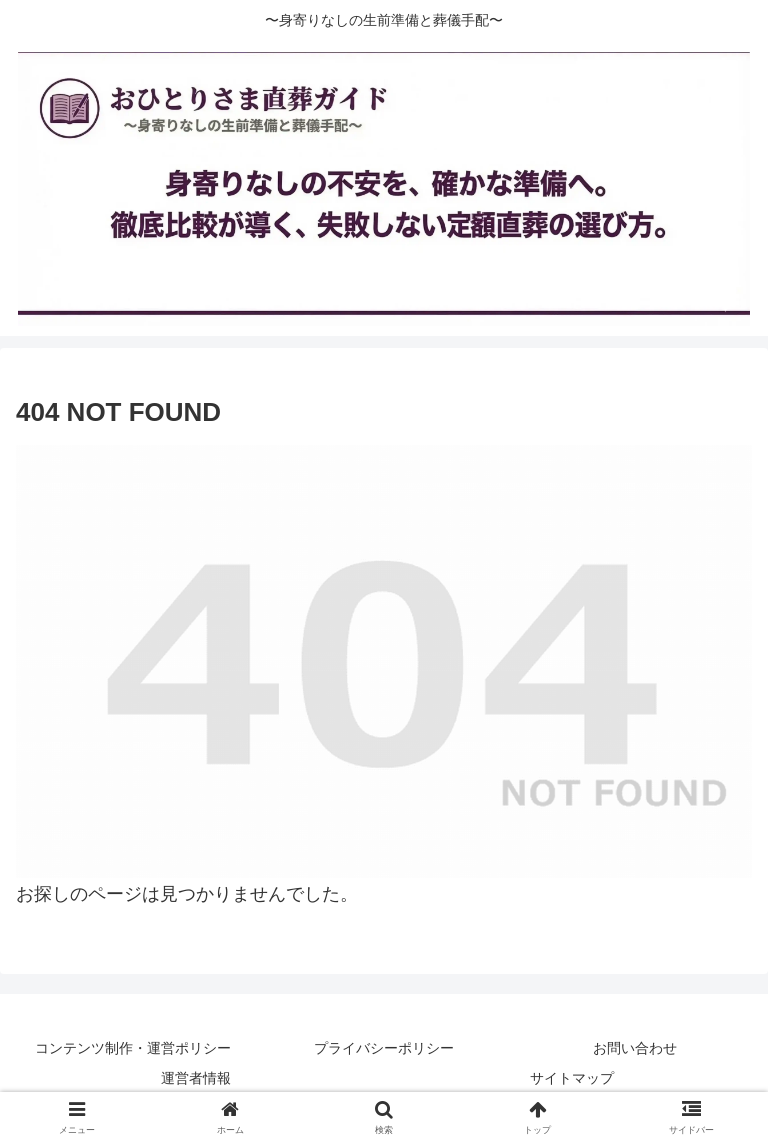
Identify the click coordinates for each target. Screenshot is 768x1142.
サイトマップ (572, 1078)
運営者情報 (196, 1078)
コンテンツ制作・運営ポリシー (133, 1048)
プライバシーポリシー (384, 1048)
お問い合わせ (635, 1048)
